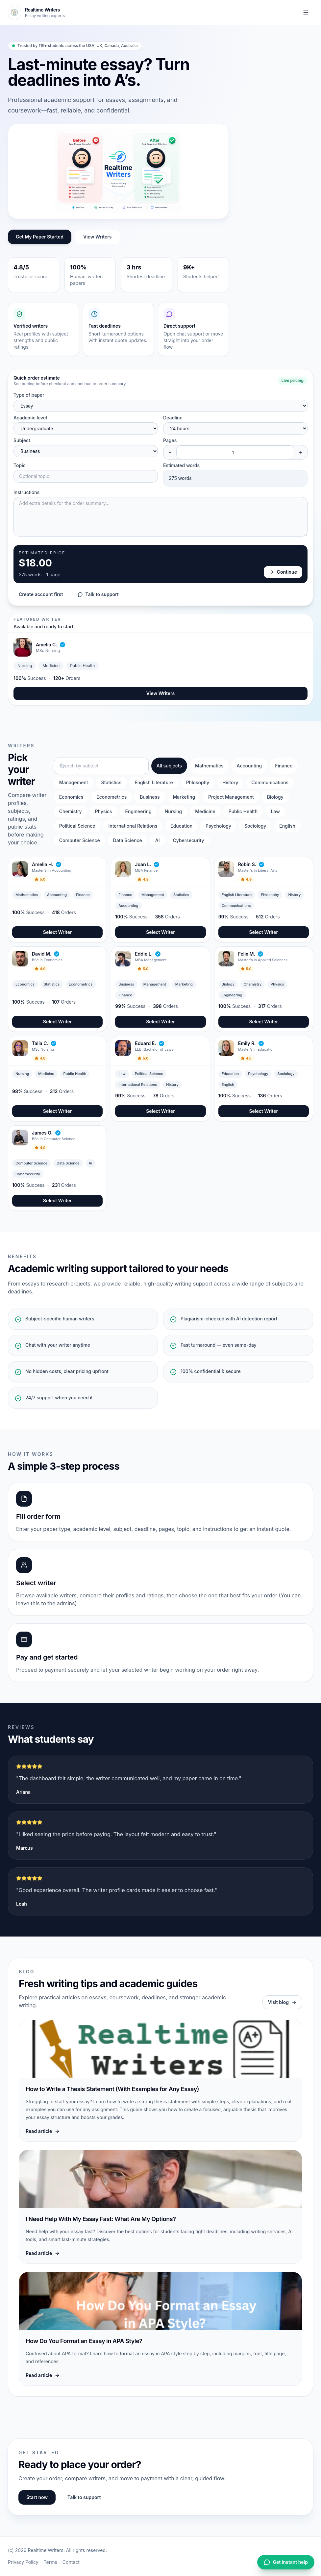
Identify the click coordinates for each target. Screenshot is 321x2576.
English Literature (154, 782)
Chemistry (70, 811)
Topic (19, 465)
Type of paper (28, 395)
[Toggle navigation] (306, 12)
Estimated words (181, 465)
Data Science (127, 840)
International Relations (133, 826)
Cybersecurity (188, 840)
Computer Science (79, 840)
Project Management (231, 797)
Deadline (173, 417)
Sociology (255, 826)
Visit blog (282, 2002)
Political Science (77, 826)
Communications (269, 782)
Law (275, 811)
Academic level (30, 417)
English (287, 826)
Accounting (249, 765)
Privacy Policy (23, 2562)
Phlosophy (197, 782)
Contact (71, 2562)
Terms (50, 2562)
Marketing (184, 797)
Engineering (138, 811)
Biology (275, 797)
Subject (21, 440)
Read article (43, 2131)
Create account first (41, 594)
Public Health (243, 811)
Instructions (26, 492)
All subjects (169, 765)
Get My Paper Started (39, 236)
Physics (103, 811)
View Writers (97, 236)
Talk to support (98, 594)
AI (157, 840)
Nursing (173, 811)
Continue (283, 572)
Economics (71, 797)
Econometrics (111, 797)
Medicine (205, 811)
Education (181, 826)
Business (150, 797)
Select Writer (57, 932)
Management (73, 782)
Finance (283, 765)
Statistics (111, 782)
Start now (37, 2497)
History (230, 782)
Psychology (218, 826)
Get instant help (286, 2562)
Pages (170, 440)
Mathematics (209, 765)
